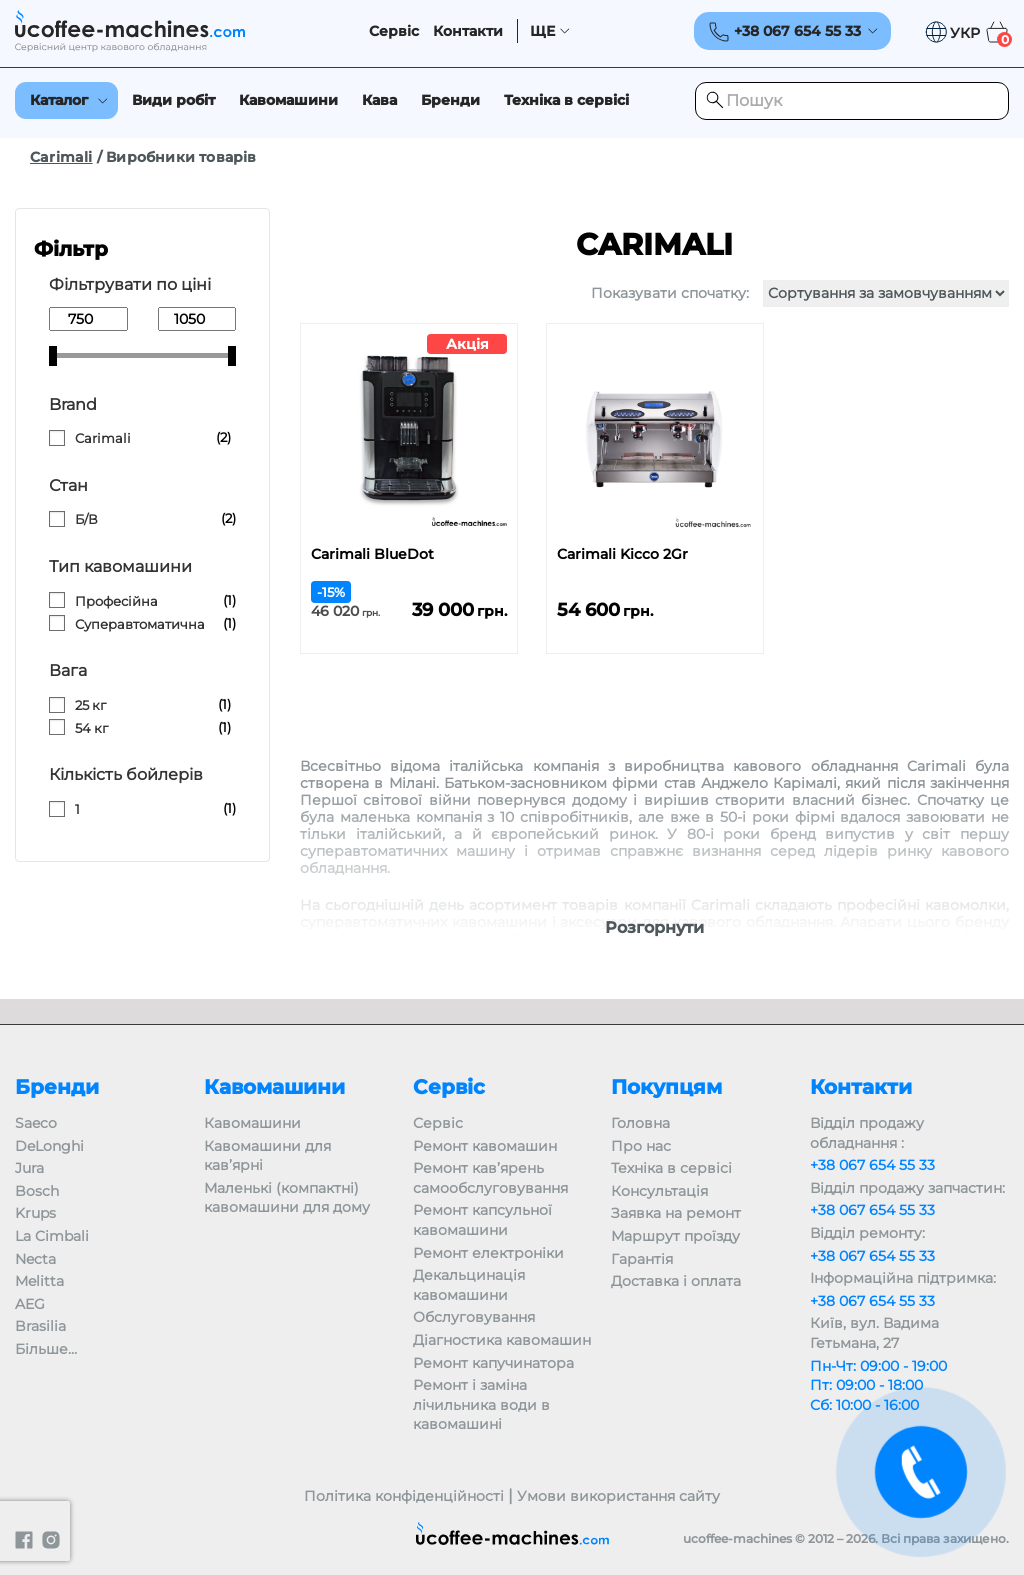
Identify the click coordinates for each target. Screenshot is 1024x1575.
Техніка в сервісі (566, 100)
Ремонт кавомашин (485, 1146)
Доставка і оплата (676, 1281)
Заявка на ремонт (676, 1213)
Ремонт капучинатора (493, 1363)
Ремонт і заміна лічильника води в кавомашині (481, 1404)
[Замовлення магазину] (886, 293)
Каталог (59, 100)
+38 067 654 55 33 (872, 1165)
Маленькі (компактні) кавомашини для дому (287, 1198)
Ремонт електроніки (488, 1253)
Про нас (641, 1146)
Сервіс (394, 31)
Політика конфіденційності (404, 1496)
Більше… (46, 1349)
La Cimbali (52, 1236)
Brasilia (40, 1326)
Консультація (659, 1191)
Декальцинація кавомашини (469, 1285)
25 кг (90, 705)
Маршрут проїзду (675, 1236)
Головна (640, 1123)
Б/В (86, 519)
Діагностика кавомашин (502, 1340)
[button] (952, 32)
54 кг (91, 728)
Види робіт (173, 100)
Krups (35, 1213)
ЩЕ (542, 31)
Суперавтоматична (140, 624)
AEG (30, 1304)
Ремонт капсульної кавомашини (482, 1220)
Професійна (116, 601)
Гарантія (642, 1259)
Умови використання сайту (618, 1496)
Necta (35, 1259)
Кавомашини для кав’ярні (267, 1156)
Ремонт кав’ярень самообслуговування (490, 1178)
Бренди (450, 100)
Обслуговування (474, 1317)
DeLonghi (49, 1146)
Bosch (37, 1191)
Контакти (468, 31)
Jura (29, 1168)
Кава (379, 100)
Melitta (39, 1281)
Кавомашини (288, 100)
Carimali (61, 157)
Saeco (36, 1123)
